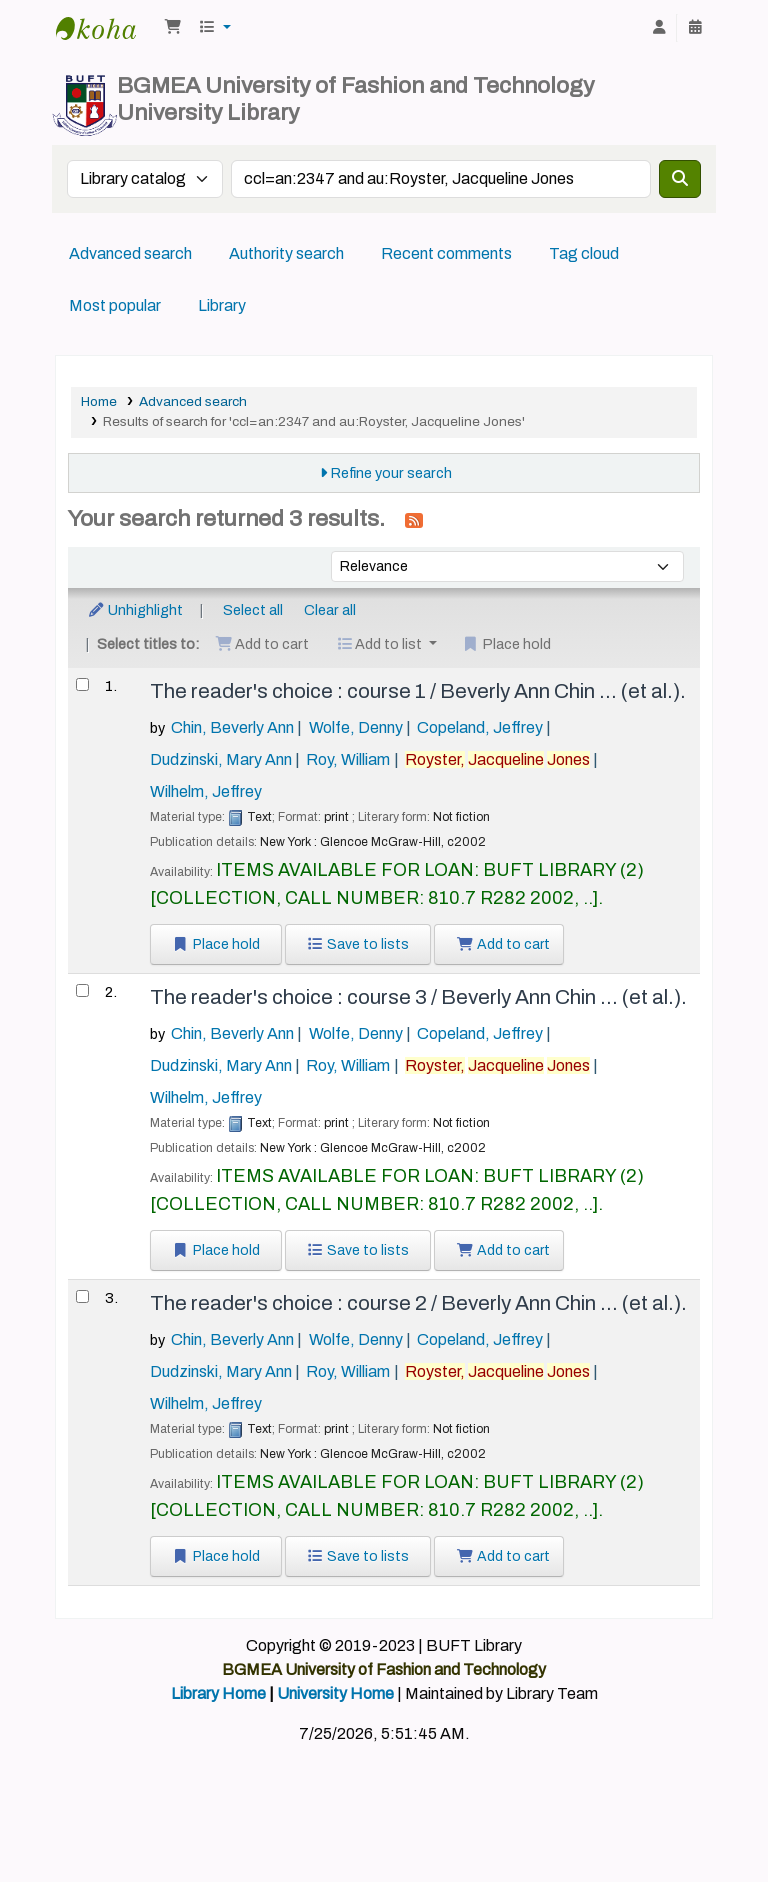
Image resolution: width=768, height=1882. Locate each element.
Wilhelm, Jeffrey (206, 791)
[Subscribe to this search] (414, 520)
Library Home (218, 1693)
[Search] (680, 179)
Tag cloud (584, 253)
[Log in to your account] (659, 28)
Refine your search (391, 473)
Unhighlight (135, 610)
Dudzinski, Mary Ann (221, 759)
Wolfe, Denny (356, 727)
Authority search (286, 253)
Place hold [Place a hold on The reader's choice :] (216, 944)
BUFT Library (106, 28)
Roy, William (348, 759)
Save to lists (358, 944)
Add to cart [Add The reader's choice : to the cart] (503, 944)
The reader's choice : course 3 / (418, 997)
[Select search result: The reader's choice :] (82, 684)
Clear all (330, 610)
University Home (335, 1693)
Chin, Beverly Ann (232, 727)
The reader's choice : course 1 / (418, 691)
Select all (253, 610)
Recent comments (446, 253)
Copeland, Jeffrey (480, 727)
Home (99, 401)
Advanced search (130, 253)
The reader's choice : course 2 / (418, 1303)
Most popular (115, 305)
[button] (173, 28)
